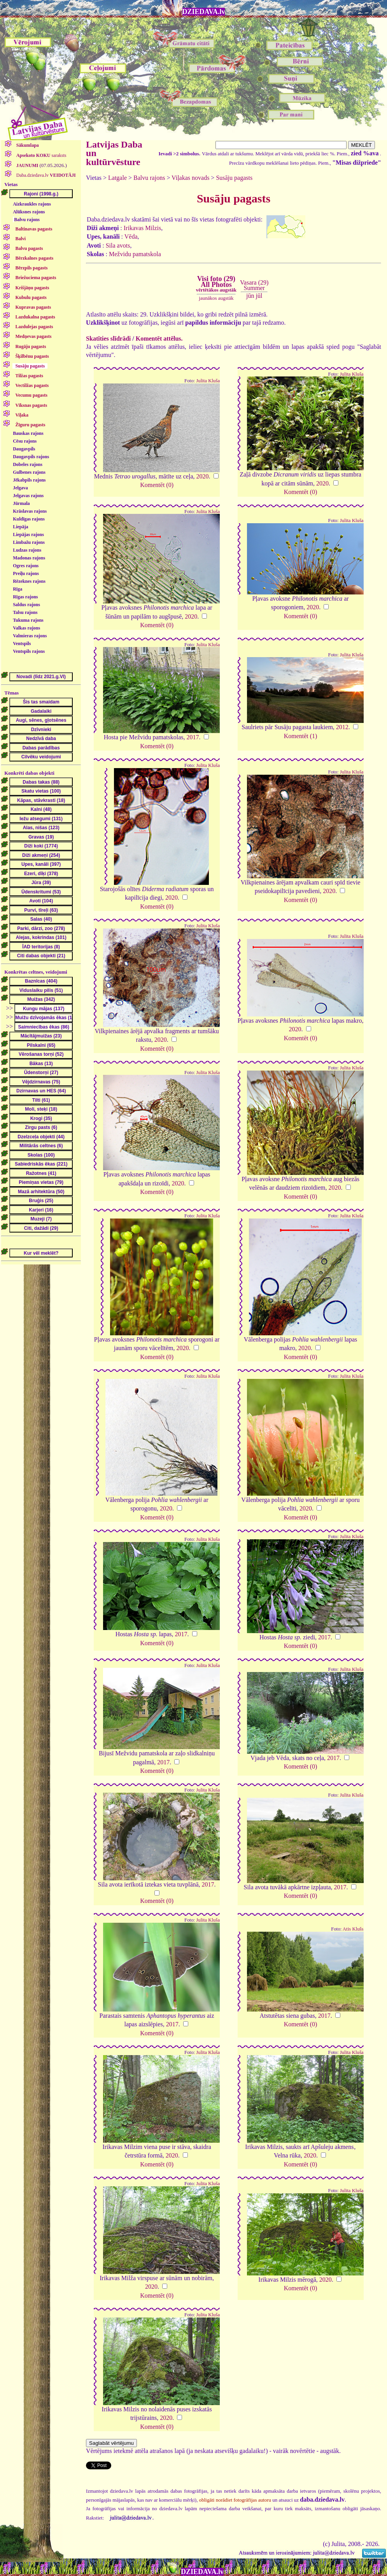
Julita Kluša (208, 380)
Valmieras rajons (30, 635)
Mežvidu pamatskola (135, 254)
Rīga (17, 589)
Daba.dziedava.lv (45, 175)
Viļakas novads (190, 177)
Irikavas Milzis (142, 228)
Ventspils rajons (29, 651)
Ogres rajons (26, 565)
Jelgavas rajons (28, 495)
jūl (259, 295)
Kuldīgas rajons (29, 519)
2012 (342, 727)
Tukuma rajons (28, 620)
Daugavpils (24, 449)
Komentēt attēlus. (159, 338)
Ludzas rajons (27, 550)
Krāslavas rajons (30, 511)
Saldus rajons (26, 604)
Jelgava (20, 488)
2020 (202, 476)
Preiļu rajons (26, 573)
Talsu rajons (25, 612)
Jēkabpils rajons (29, 480)
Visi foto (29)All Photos (216, 284)
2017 (193, 737)
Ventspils (22, 643)
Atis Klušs (353, 1929)
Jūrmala (21, 503)
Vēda (131, 236)
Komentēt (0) (156, 485)
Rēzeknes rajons (29, 581)
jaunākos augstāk (216, 298)
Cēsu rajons (25, 441)
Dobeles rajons (27, 464)
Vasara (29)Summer (254, 285)
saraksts (41, 155)
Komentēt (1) (300, 736)
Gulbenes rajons (29, 472)
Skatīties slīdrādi (108, 338)
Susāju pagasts (234, 177)
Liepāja (20, 526)
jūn (250, 295)
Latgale (117, 177)
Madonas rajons (29, 558)
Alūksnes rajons (29, 212)
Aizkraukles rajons (32, 204)
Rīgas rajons (25, 597)
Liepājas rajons (28, 534)
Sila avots (118, 245)
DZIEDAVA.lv (203, 12)
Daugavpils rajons (31, 456)
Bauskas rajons (28, 433)
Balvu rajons (27, 219)
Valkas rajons (26, 628)
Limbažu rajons (29, 542)
